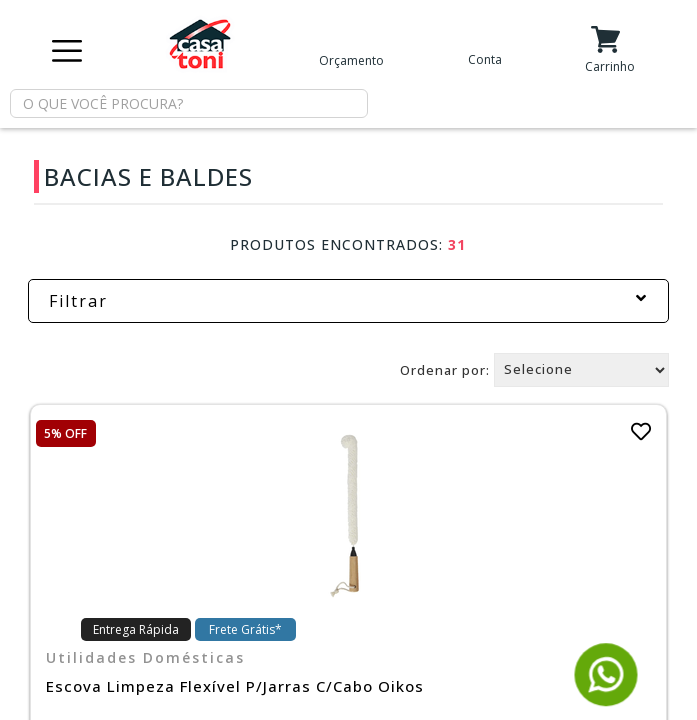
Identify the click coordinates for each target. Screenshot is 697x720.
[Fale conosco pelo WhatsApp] (606, 697)
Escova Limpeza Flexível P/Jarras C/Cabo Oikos (235, 686)
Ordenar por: (445, 369)
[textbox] (189, 103)
